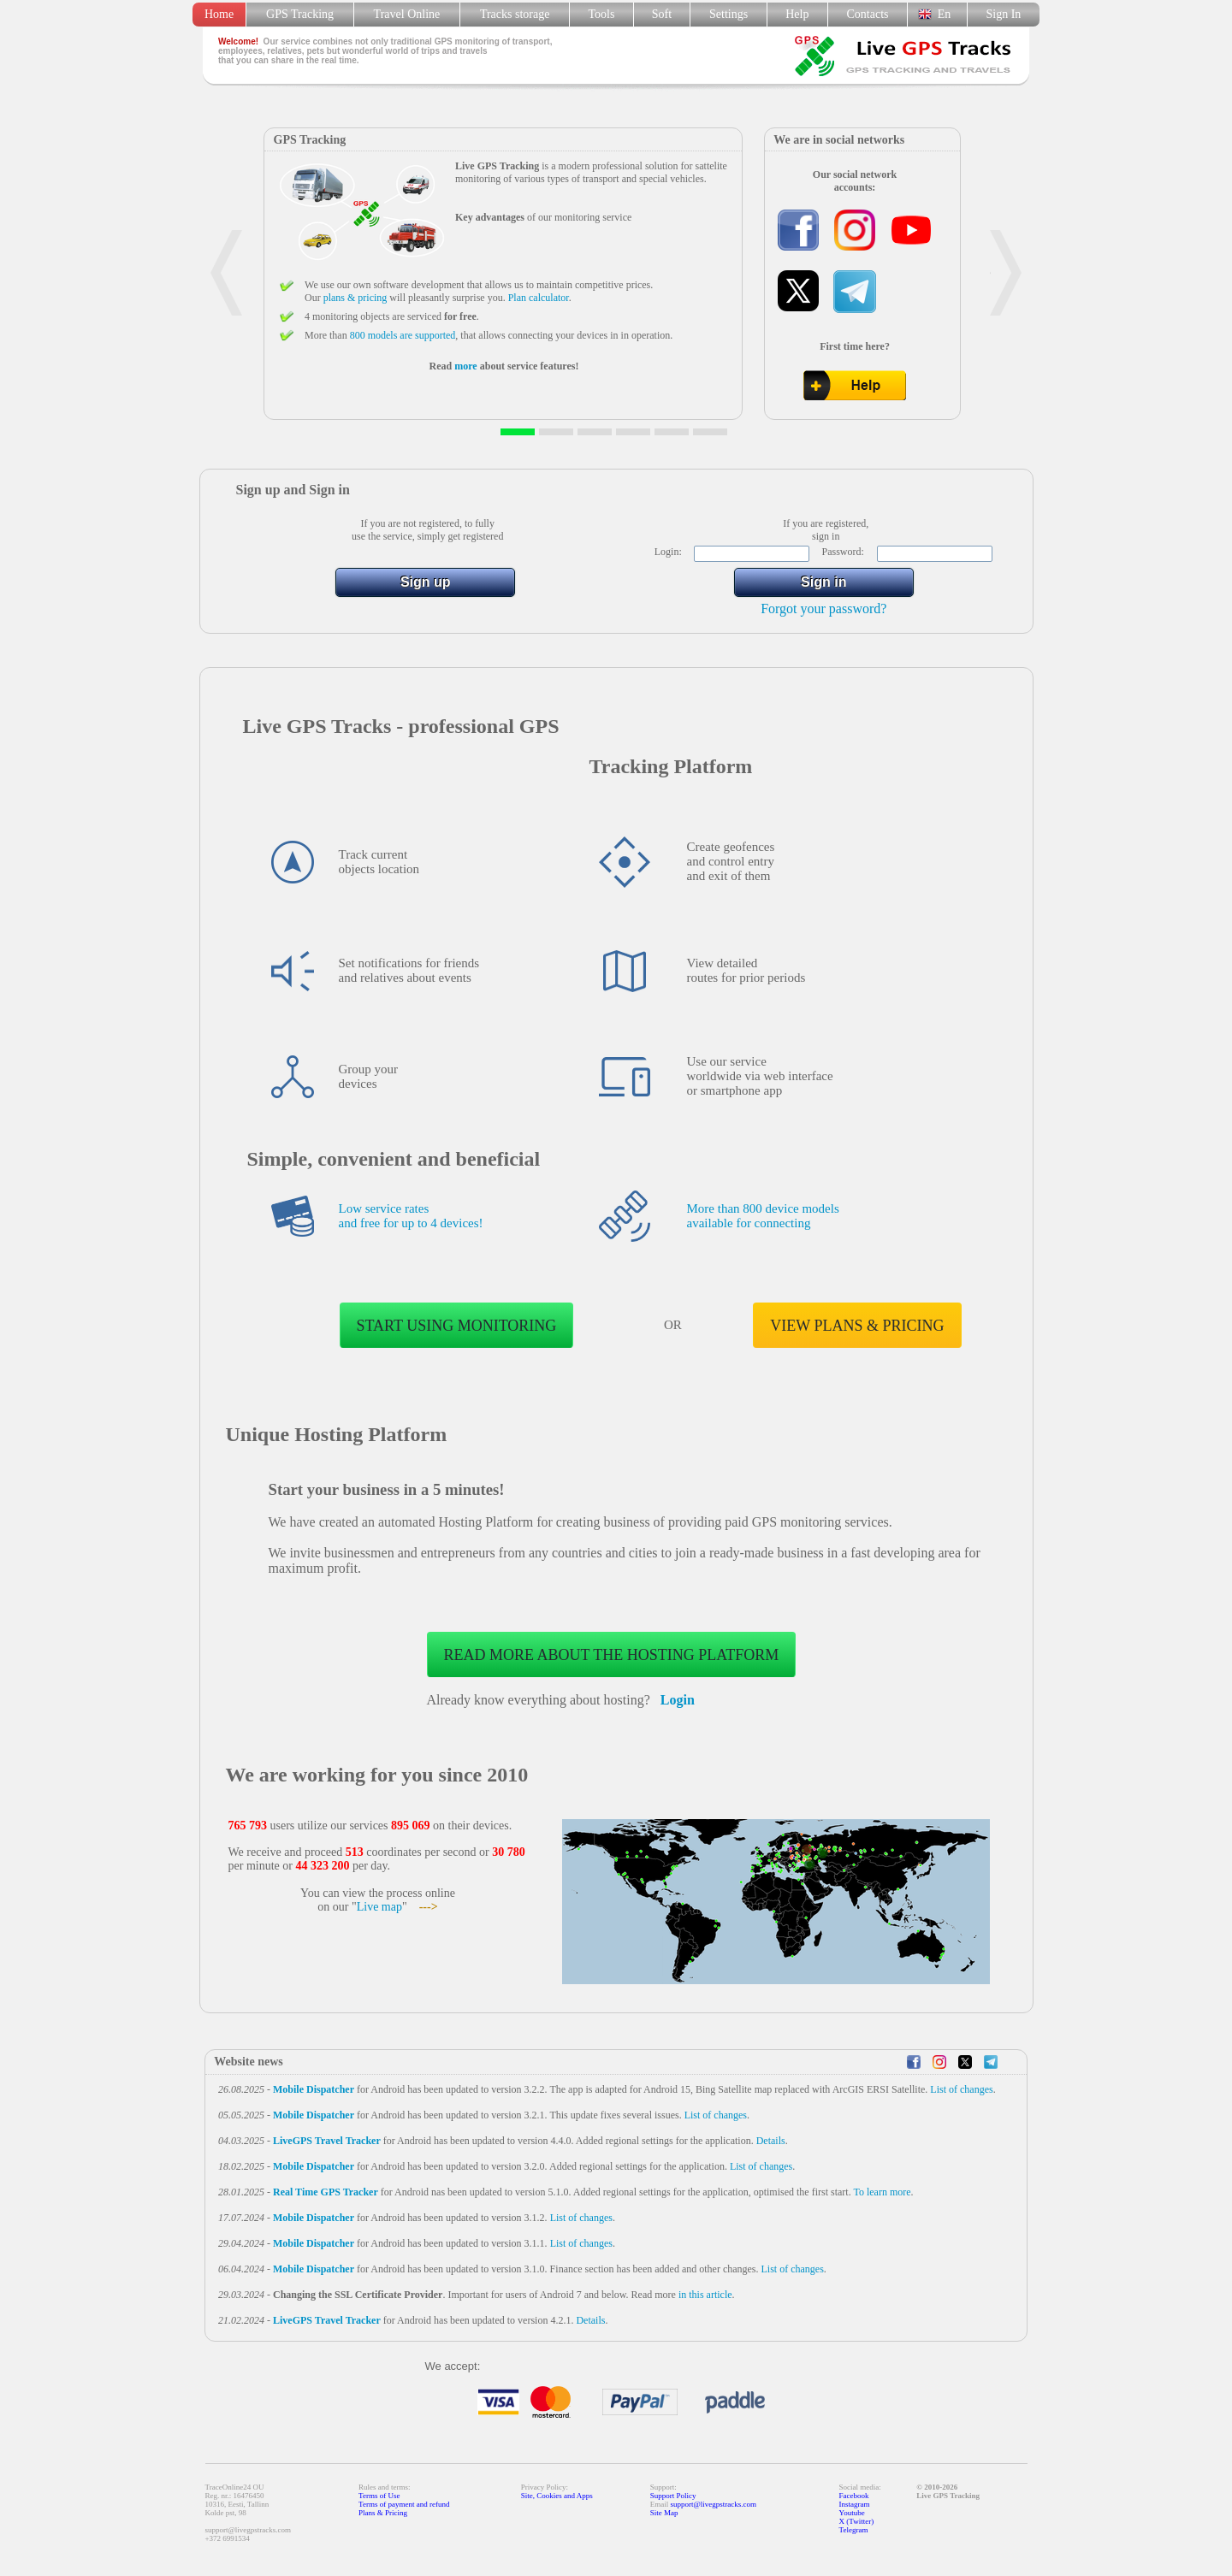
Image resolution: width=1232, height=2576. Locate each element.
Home (219, 14)
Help (796, 14)
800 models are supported (403, 335)
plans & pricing (355, 298)
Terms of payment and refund (403, 2504)
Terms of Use (379, 2495)
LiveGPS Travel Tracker (327, 2141)
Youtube (852, 2512)
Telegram (853, 2530)
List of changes (961, 2089)
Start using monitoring (457, 1325)
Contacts (868, 14)
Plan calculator (538, 298)
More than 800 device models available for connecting (763, 1216)
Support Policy (673, 2495)
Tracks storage (514, 14)
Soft (662, 14)
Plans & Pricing (382, 2512)
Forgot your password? (823, 608)
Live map (379, 1906)
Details (770, 2141)
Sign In (1003, 14)
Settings (728, 14)
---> (428, 1906)
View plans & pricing (857, 1325)
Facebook (854, 2495)
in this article (705, 2295)
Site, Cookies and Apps (557, 2495)
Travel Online (407, 14)
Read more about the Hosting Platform (611, 1654)
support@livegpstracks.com (714, 2504)
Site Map (664, 2512)
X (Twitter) (856, 2521)
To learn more (881, 2192)
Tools (602, 14)
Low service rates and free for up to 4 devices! (411, 1216)
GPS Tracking (300, 14)
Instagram (854, 2504)
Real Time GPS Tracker (325, 2192)
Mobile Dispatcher (313, 2089)
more (465, 366)
